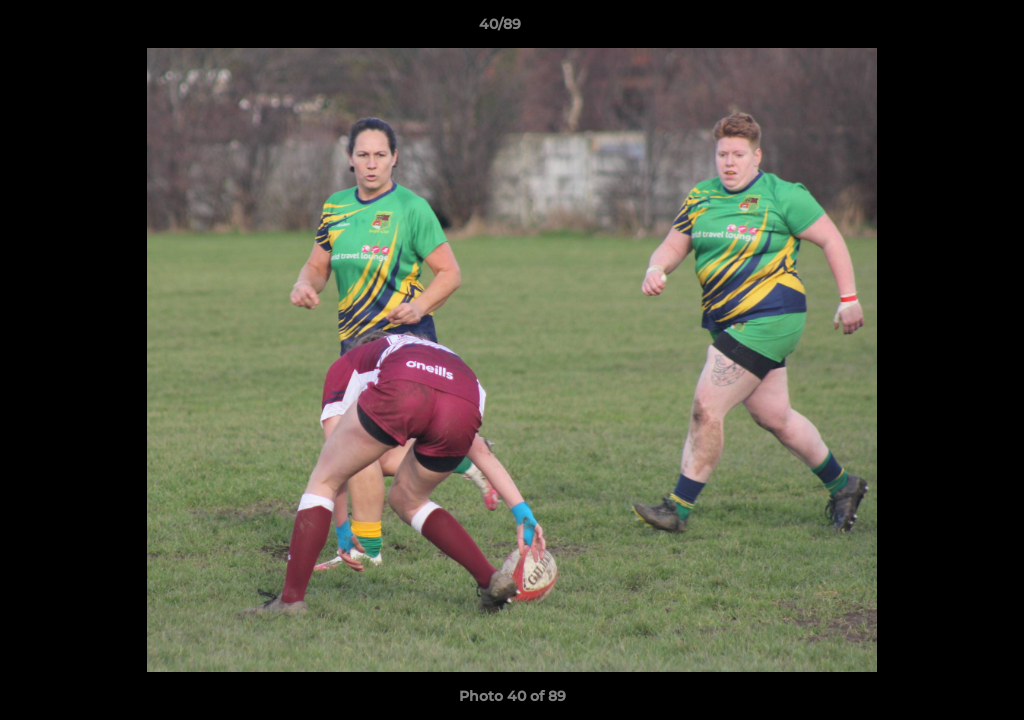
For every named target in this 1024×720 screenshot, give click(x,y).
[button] (940, 29)
